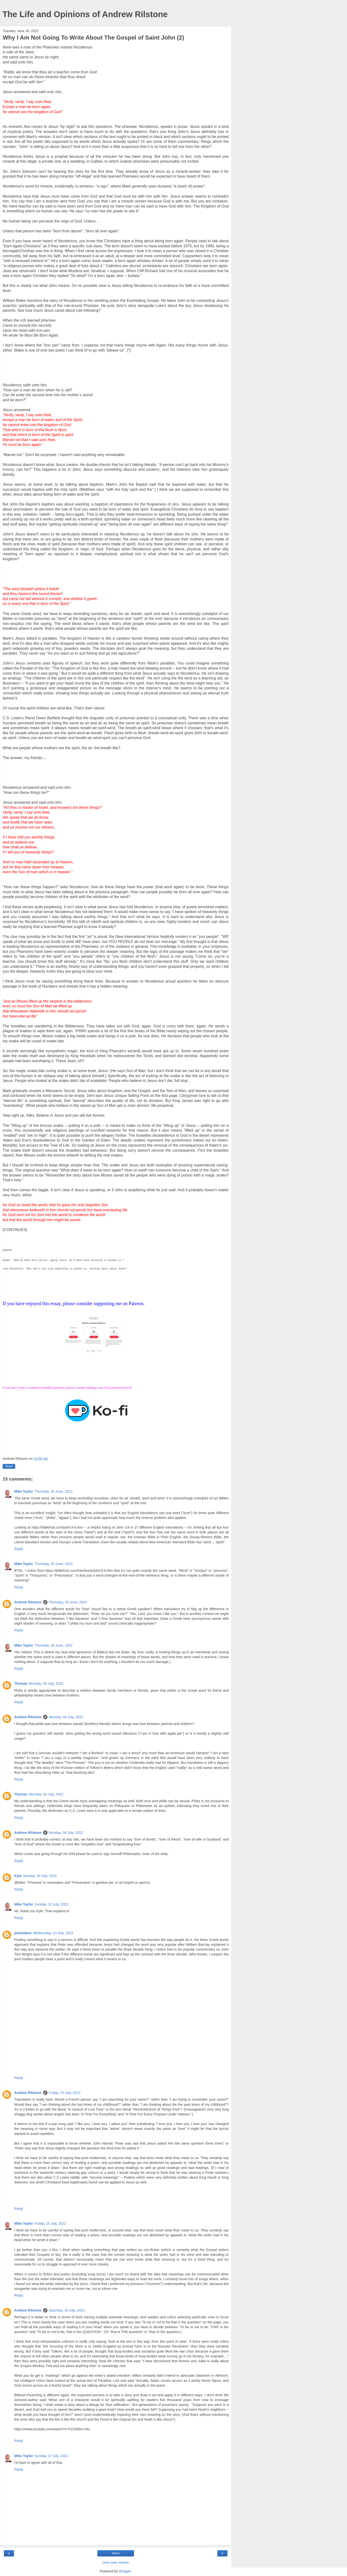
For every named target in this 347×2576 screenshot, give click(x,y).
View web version (115, 2562)
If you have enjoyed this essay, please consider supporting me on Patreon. (74, 1303)
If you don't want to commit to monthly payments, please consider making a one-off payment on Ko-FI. (68, 1387)
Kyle (17, 1876)
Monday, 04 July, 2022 (46, 1683)
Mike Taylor (23, 1491)
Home (116, 2553)
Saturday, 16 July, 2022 (67, 2310)
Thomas (20, 1683)
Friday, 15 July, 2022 (64, 2093)
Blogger (125, 2571)
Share (9, 1466)
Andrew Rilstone (28, 1602)
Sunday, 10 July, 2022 (40, 1876)
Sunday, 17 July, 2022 (51, 2456)
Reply (18, 1549)
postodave (23, 1933)
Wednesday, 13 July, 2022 (53, 1933)
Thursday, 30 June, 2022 (53, 1491)
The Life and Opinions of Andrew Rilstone (85, 14)
